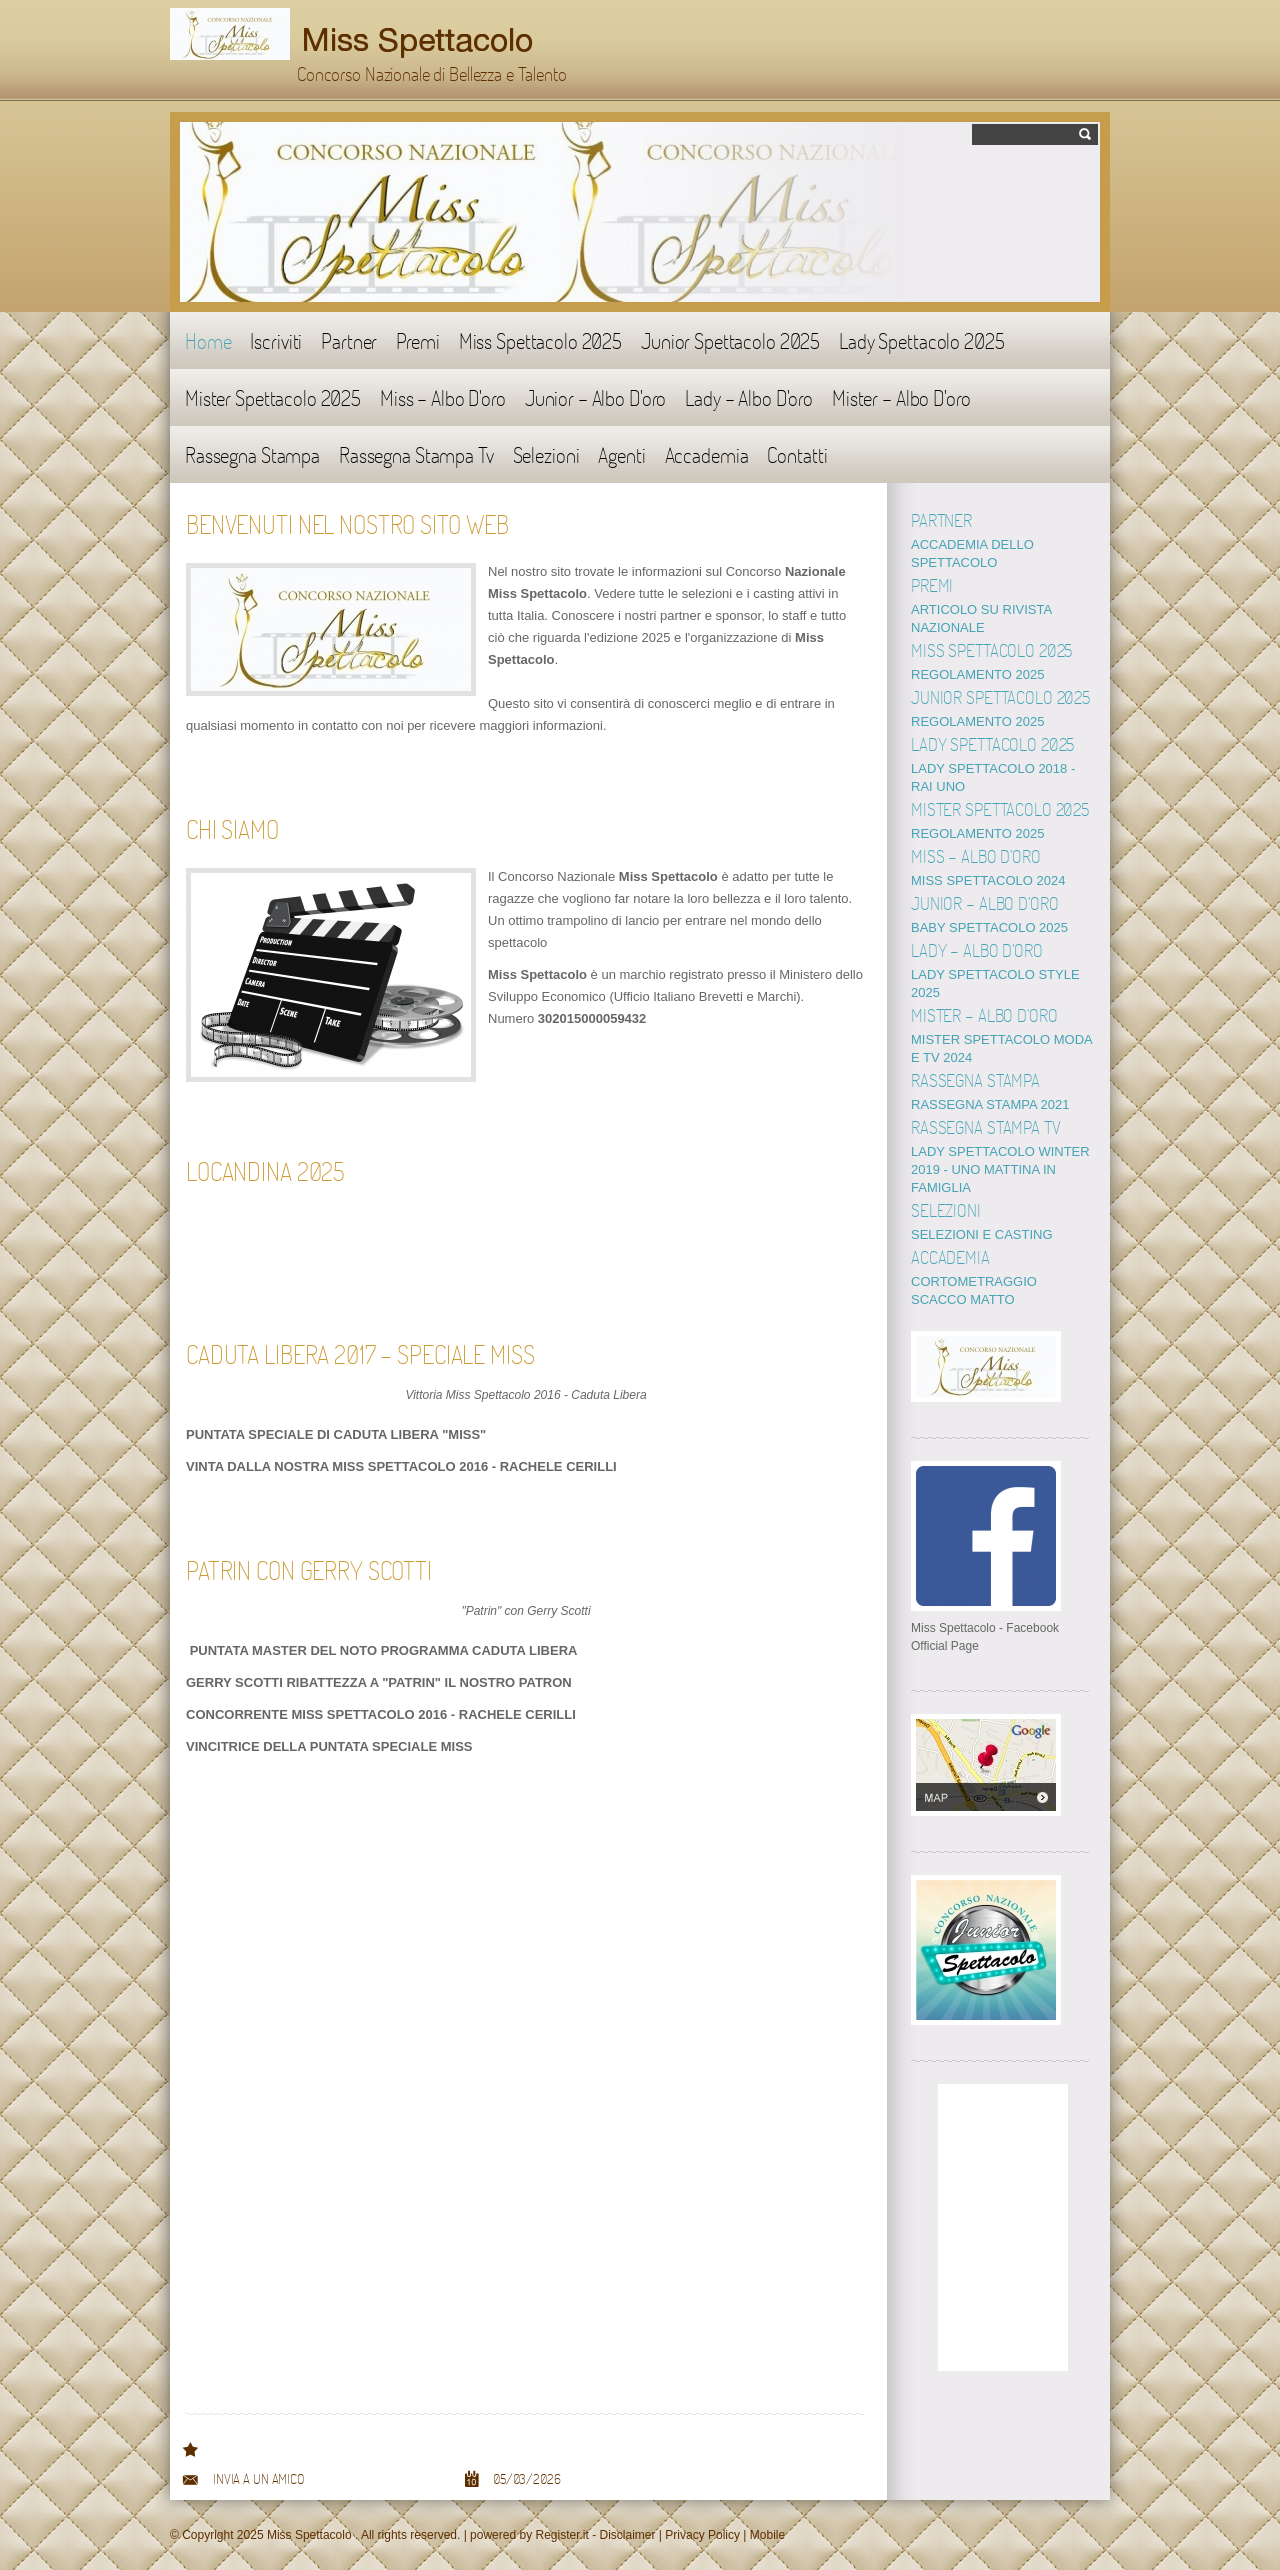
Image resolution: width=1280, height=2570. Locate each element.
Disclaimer (628, 2535)
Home (208, 340)
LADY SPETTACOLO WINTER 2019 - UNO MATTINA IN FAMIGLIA (1000, 1169)
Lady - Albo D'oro (749, 397)
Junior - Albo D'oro (595, 397)
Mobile (767, 2535)
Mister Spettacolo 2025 (273, 397)
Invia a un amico (258, 2479)
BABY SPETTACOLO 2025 (989, 927)
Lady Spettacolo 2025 (921, 340)
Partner (349, 340)
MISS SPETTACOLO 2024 (988, 880)
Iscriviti (276, 340)
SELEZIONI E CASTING (982, 1234)
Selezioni (546, 454)
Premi (417, 340)
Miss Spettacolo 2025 (540, 340)
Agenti (621, 454)
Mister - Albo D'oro (901, 397)
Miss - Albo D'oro (443, 397)
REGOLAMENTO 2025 (977, 674)
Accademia (707, 454)
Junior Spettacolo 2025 (730, 340)
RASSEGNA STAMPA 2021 (990, 1104)
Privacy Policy (702, 2535)
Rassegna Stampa (252, 454)
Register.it (561, 2535)
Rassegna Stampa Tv (416, 454)
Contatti (797, 454)
